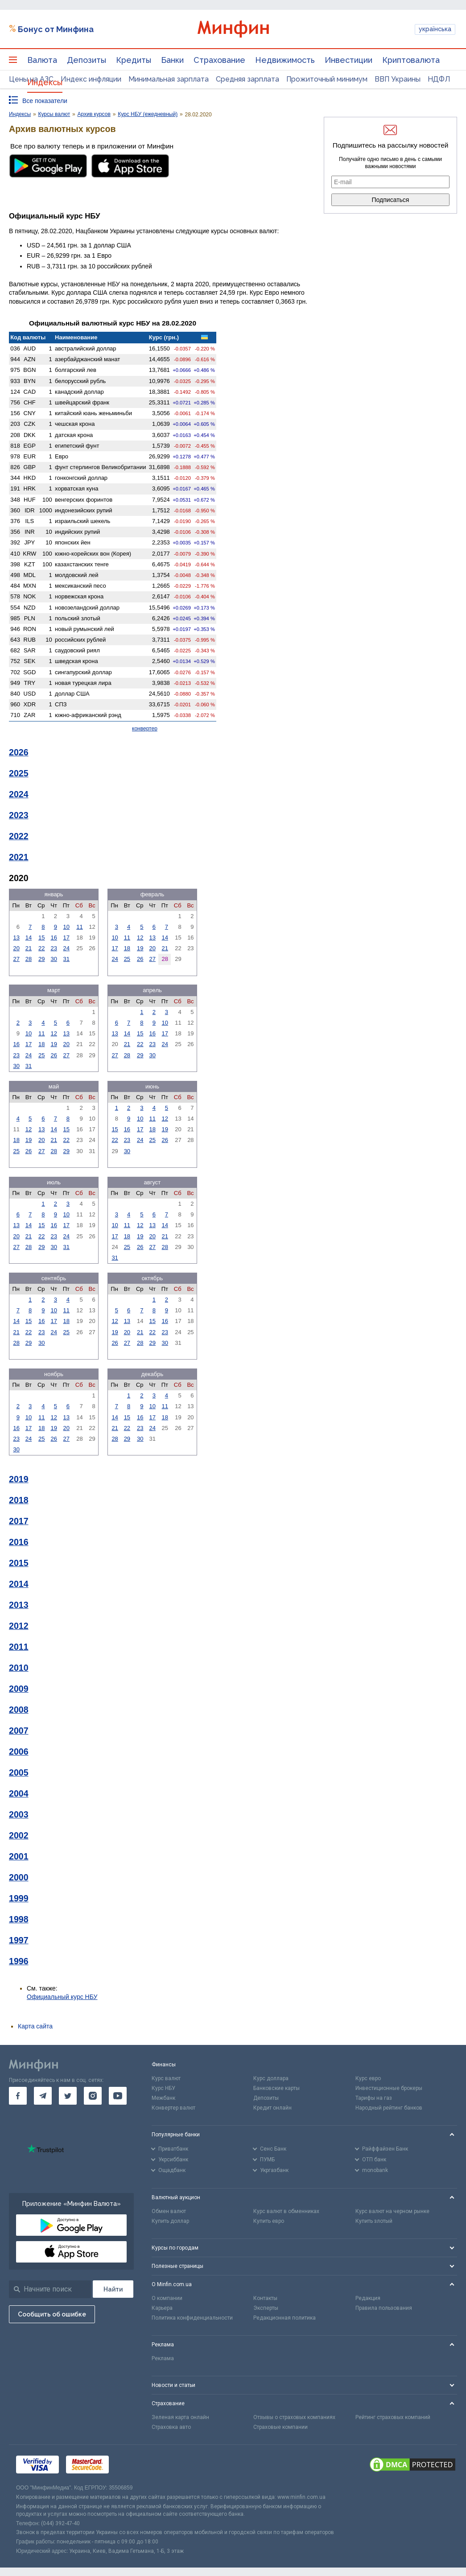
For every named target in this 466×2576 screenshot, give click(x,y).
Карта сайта (35, 2026)
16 (54, 937)
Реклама (163, 2358)
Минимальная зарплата (168, 79)
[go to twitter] (68, 2096)
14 (28, 937)
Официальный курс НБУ (62, 1996)
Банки (172, 60)
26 (140, 959)
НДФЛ (439, 79)
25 (127, 959)
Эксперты (265, 2308)
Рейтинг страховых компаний (392, 2417)
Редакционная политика (284, 2318)
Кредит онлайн (272, 2108)
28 (28, 959)
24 (66, 948)
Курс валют (166, 2078)
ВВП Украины (398, 79)
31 (66, 959)
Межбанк (163, 2098)
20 (16, 948)
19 (140, 948)
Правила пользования (383, 2308)
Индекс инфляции (91, 79)
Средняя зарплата (247, 79)
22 (41, 948)
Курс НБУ (163, 2088)
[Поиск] (113, 2289)
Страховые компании (280, 2427)
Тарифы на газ (373, 2098)
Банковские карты (276, 2088)
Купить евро (268, 2221)
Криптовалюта (411, 60)
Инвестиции (348, 60)
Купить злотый (373, 2221)
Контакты (265, 2298)
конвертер (144, 728)
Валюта (42, 60)
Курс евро (368, 2078)
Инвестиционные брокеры (388, 2088)
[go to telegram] (43, 2096)
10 (66, 926)
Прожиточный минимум (326, 79)
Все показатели (44, 100)
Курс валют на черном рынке (392, 2211)
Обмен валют (169, 2211)
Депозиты (86, 60)
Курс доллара (271, 2078)
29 (41, 959)
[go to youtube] (118, 2096)
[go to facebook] (18, 2096)
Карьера (162, 2308)
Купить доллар (170, 2221)
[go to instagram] (93, 2096)
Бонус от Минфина (56, 29)
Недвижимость (285, 60)
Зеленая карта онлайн (180, 2417)
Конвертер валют (173, 2108)
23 (54, 948)
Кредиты (133, 60)
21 (28, 948)
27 (16, 959)
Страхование (219, 60)
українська (435, 29)
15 (41, 937)
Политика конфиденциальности (192, 2318)
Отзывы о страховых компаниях (294, 2417)
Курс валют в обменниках (286, 2211)
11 (79, 926)
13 (16, 937)
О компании (167, 2298)
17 (66, 937)
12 (140, 937)
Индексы (44, 82)
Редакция (367, 2298)
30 (54, 959)
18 (127, 948)
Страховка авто (171, 2427)
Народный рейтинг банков (388, 2108)
